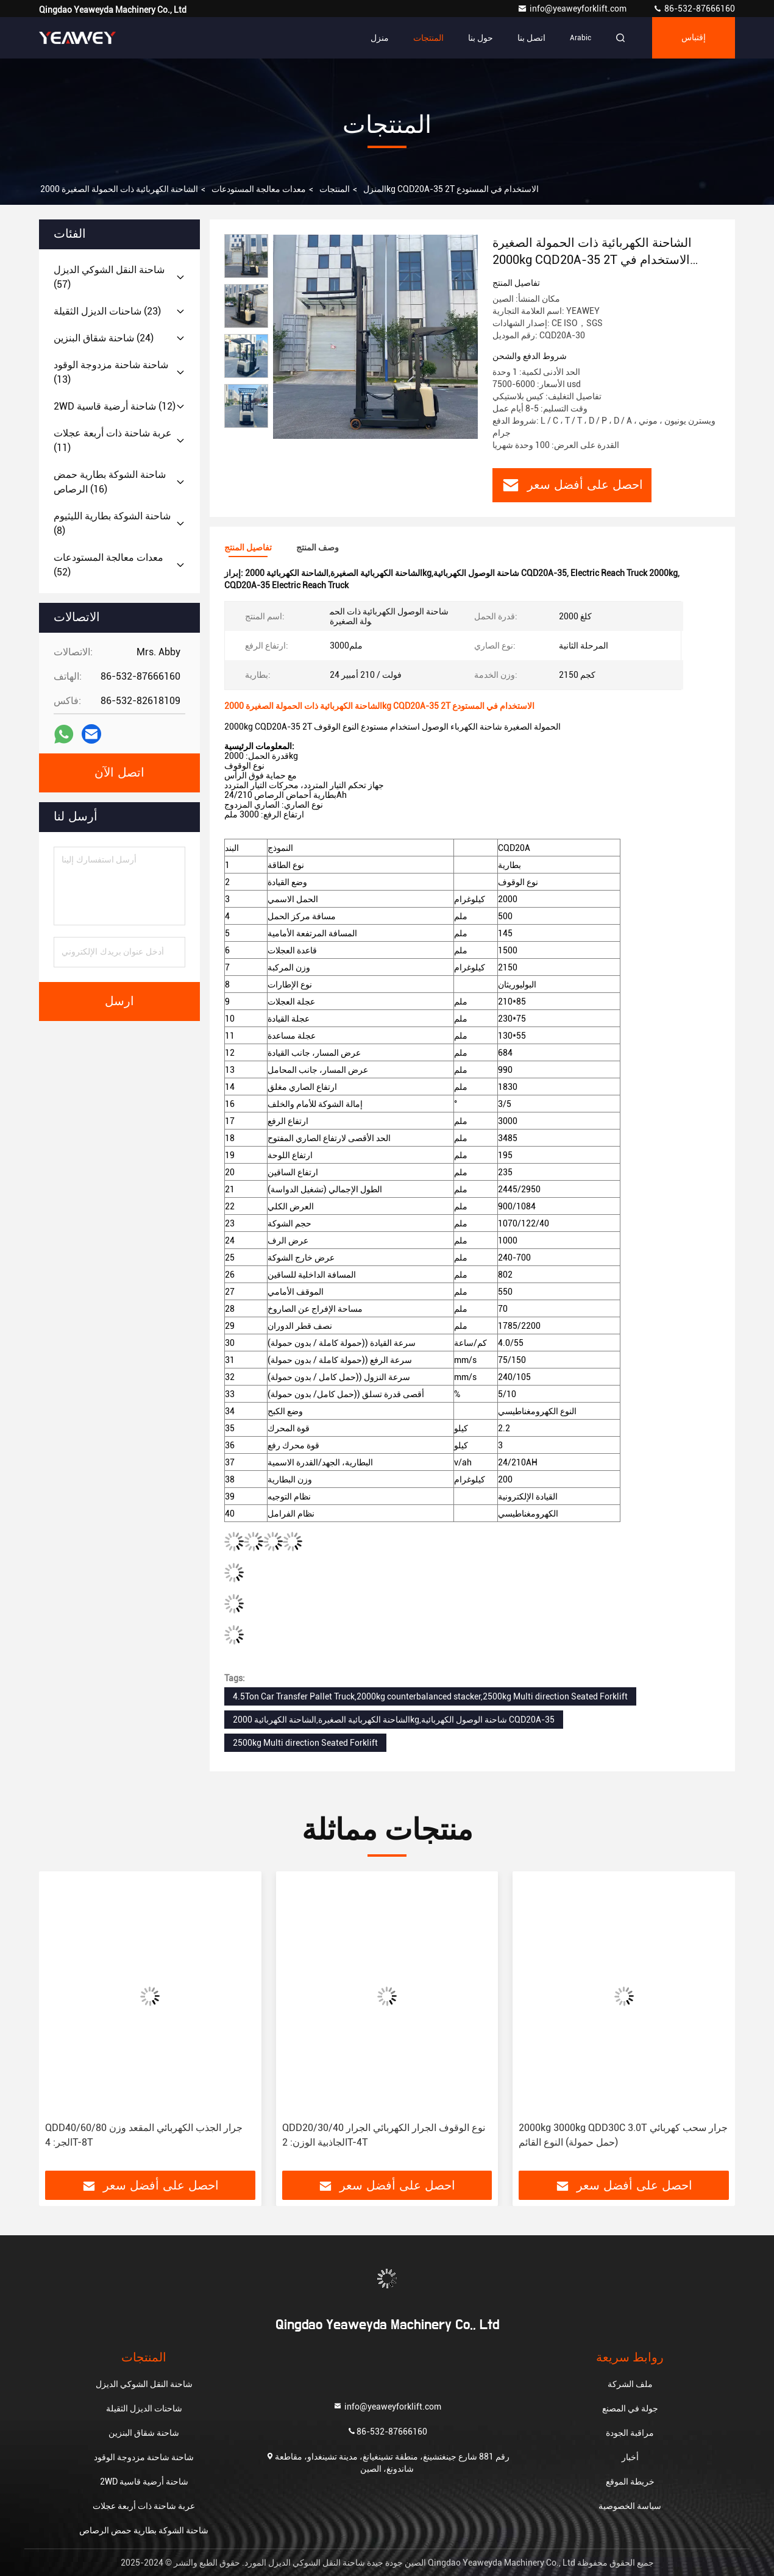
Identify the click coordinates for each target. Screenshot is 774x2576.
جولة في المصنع (630, 2408)
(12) (115, 406)
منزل (380, 38)
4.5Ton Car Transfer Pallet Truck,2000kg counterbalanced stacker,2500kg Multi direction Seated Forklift (430, 1696)
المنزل (374, 189)
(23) (107, 311)
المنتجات (428, 38)
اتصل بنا (531, 38)
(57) (109, 277)
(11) (113, 440)
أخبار (630, 2457)
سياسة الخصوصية (629, 2506)
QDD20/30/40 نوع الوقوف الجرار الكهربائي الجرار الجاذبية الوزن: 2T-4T (383, 2135)
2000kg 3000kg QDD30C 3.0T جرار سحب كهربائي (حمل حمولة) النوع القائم (623, 2135)
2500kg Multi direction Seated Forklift (305, 1743)
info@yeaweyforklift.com (572, 8)
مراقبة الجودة (630, 2433)
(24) (104, 338)
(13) (111, 372)
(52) (108, 565)
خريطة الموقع (630, 2481)
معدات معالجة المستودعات (258, 189)
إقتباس (693, 38)
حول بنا (480, 38)
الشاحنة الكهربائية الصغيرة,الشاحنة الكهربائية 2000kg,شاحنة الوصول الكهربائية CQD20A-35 (394, 1719)
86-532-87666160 (694, 8)
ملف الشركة (630, 2384)
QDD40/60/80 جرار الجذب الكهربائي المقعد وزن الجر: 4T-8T (144, 2135)
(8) (112, 523)
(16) (110, 482)
